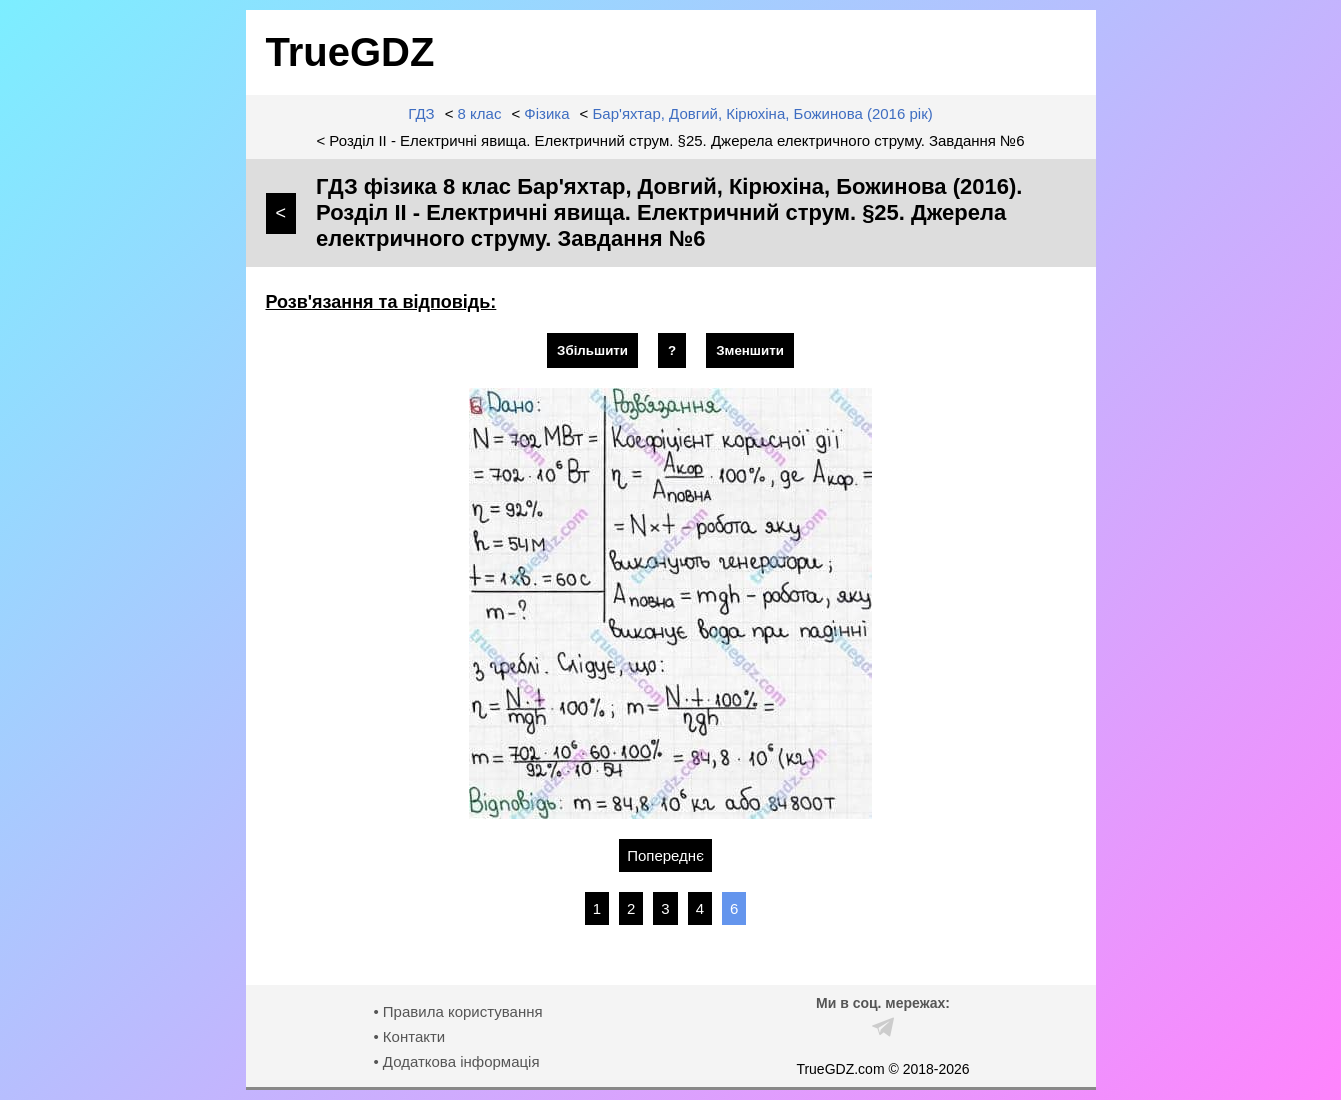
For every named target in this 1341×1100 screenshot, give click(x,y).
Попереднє (665, 855)
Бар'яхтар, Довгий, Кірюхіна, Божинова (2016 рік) (763, 113)
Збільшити (592, 350)
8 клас (480, 113)
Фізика (546, 113)
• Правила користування (457, 1011)
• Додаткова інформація (456, 1061)
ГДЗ (421, 113)
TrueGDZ (350, 52)
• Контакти (409, 1036)
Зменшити (750, 350)
